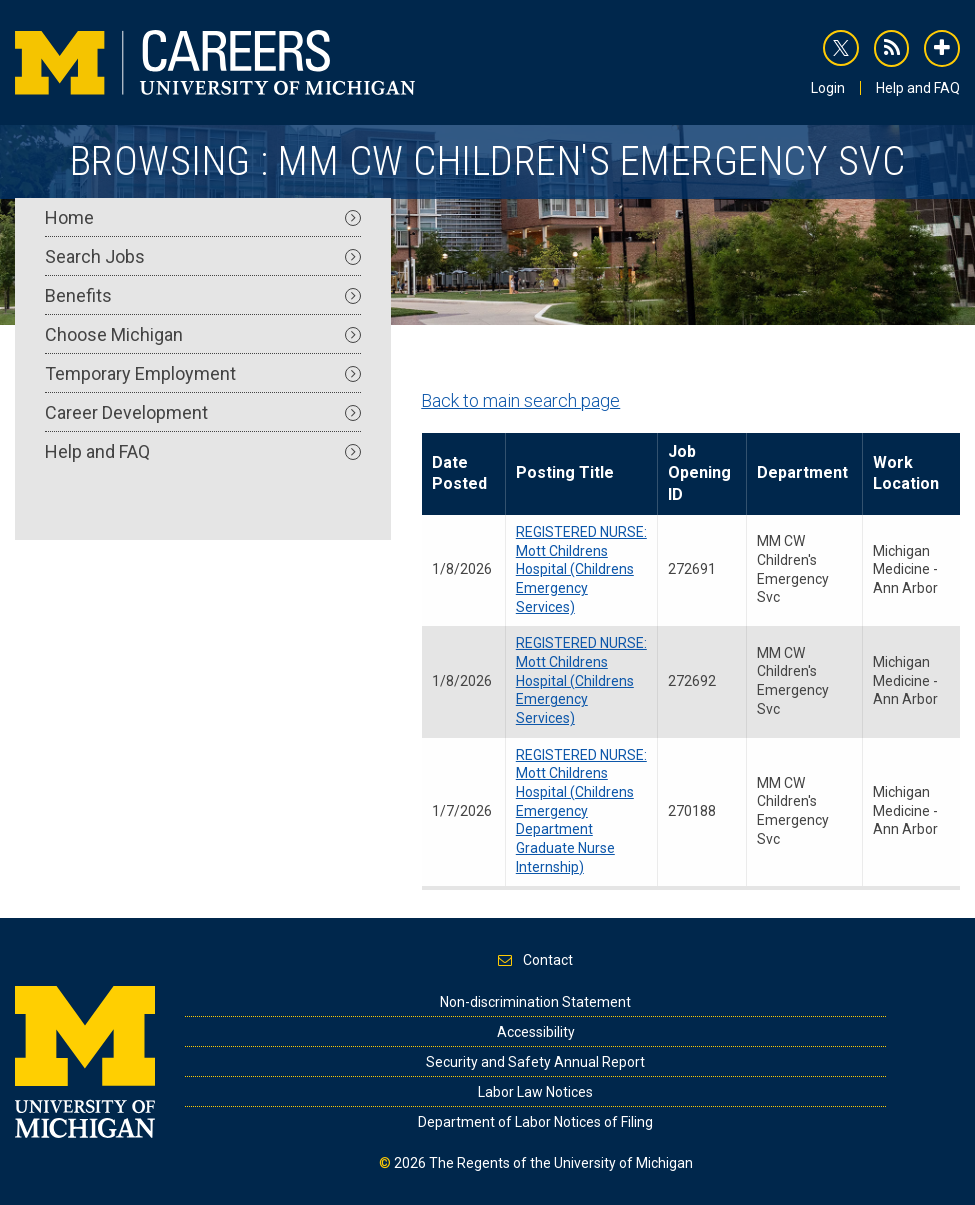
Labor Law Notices (535, 1092)
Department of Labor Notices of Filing (535, 1122)
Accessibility (536, 1032)
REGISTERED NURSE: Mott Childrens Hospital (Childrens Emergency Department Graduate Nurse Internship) (581, 811)
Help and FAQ (918, 88)
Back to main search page (520, 400)
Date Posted (459, 473)
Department (802, 472)
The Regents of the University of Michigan (561, 1163)
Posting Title (565, 472)
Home (203, 217)
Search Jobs (203, 256)
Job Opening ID (699, 473)
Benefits (203, 295)
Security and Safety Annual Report (535, 1062)
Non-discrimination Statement (535, 1002)
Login (828, 88)
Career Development (203, 412)
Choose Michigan (203, 334)
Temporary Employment (203, 373)
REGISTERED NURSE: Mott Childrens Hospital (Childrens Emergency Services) (581, 569)
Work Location (906, 473)
